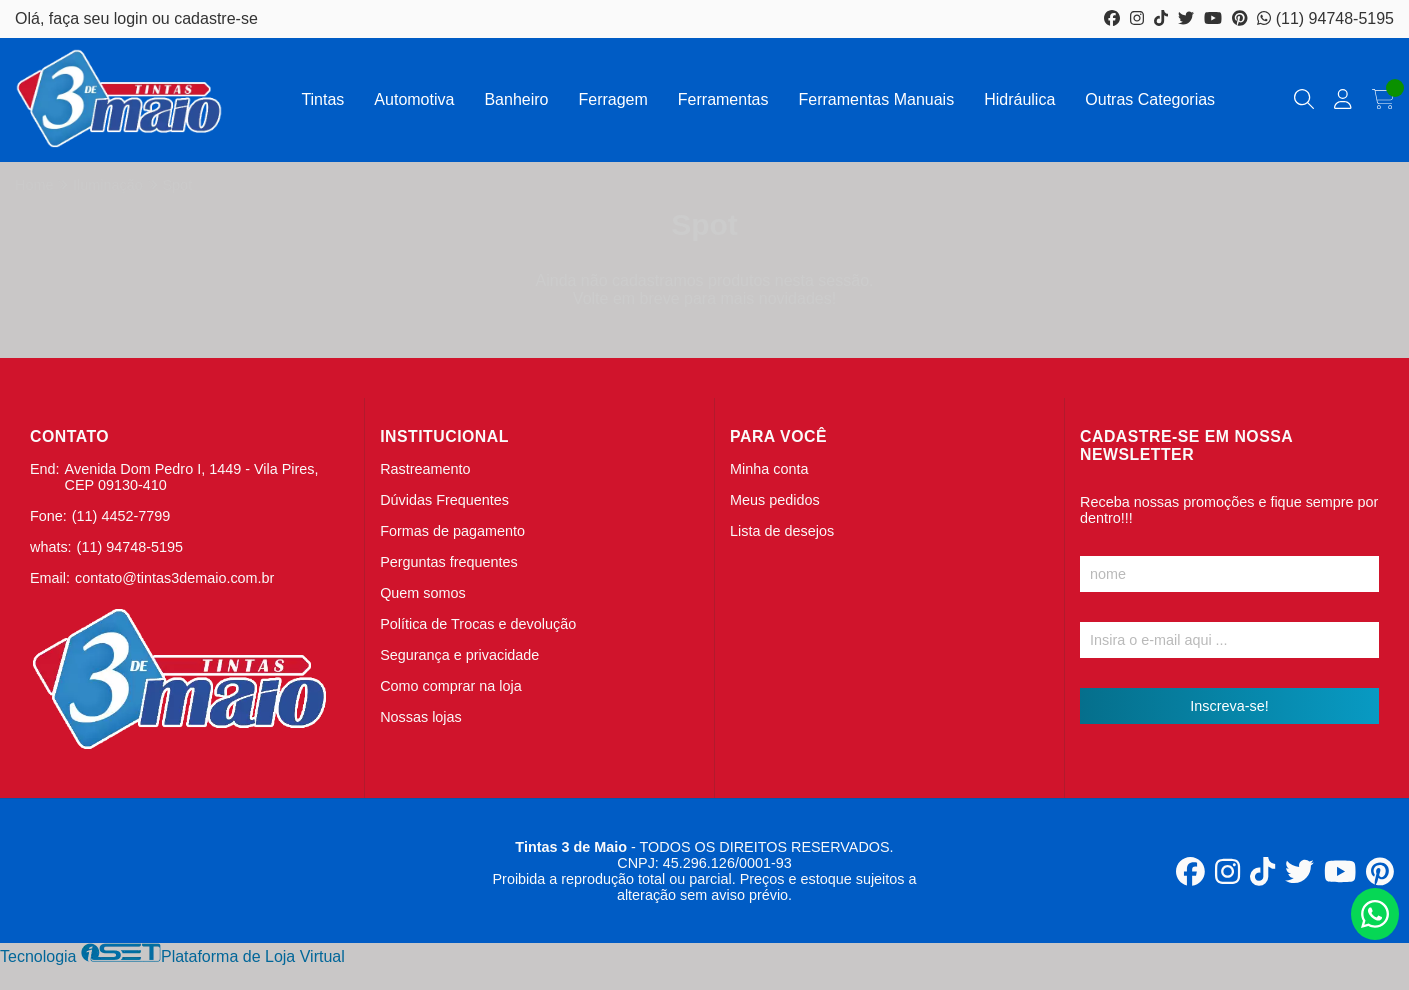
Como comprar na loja (451, 686)
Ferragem (612, 99)
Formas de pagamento (452, 531)
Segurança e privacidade (459, 655)
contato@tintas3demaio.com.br (174, 578)
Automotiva (414, 99)
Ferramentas (723, 99)
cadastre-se (216, 18)
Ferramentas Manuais (877, 99)
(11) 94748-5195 (1325, 18)
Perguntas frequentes (449, 562)
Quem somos (423, 593)
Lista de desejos (782, 531)
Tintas (322, 99)
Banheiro (516, 99)
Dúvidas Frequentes (444, 500)
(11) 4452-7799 (121, 516)
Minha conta (769, 469)
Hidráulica (1019, 99)
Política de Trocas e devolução (478, 624)
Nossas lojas (421, 717)
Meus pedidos (775, 500)
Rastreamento (425, 469)
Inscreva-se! (1229, 706)
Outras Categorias (1150, 99)
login (133, 18)
